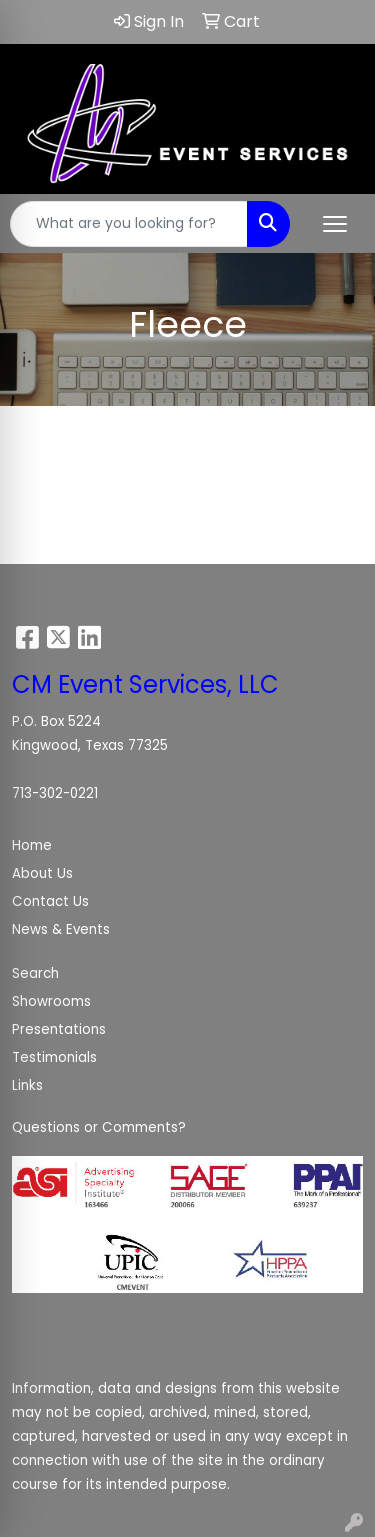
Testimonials (54, 1057)
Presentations (59, 1029)
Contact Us (50, 901)
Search (35, 973)
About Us (42, 873)
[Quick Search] (129, 224)
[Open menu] (335, 224)
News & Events (61, 929)
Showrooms (51, 1001)
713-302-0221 (55, 793)
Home (32, 845)
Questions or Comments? (99, 1127)
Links (27, 1085)
